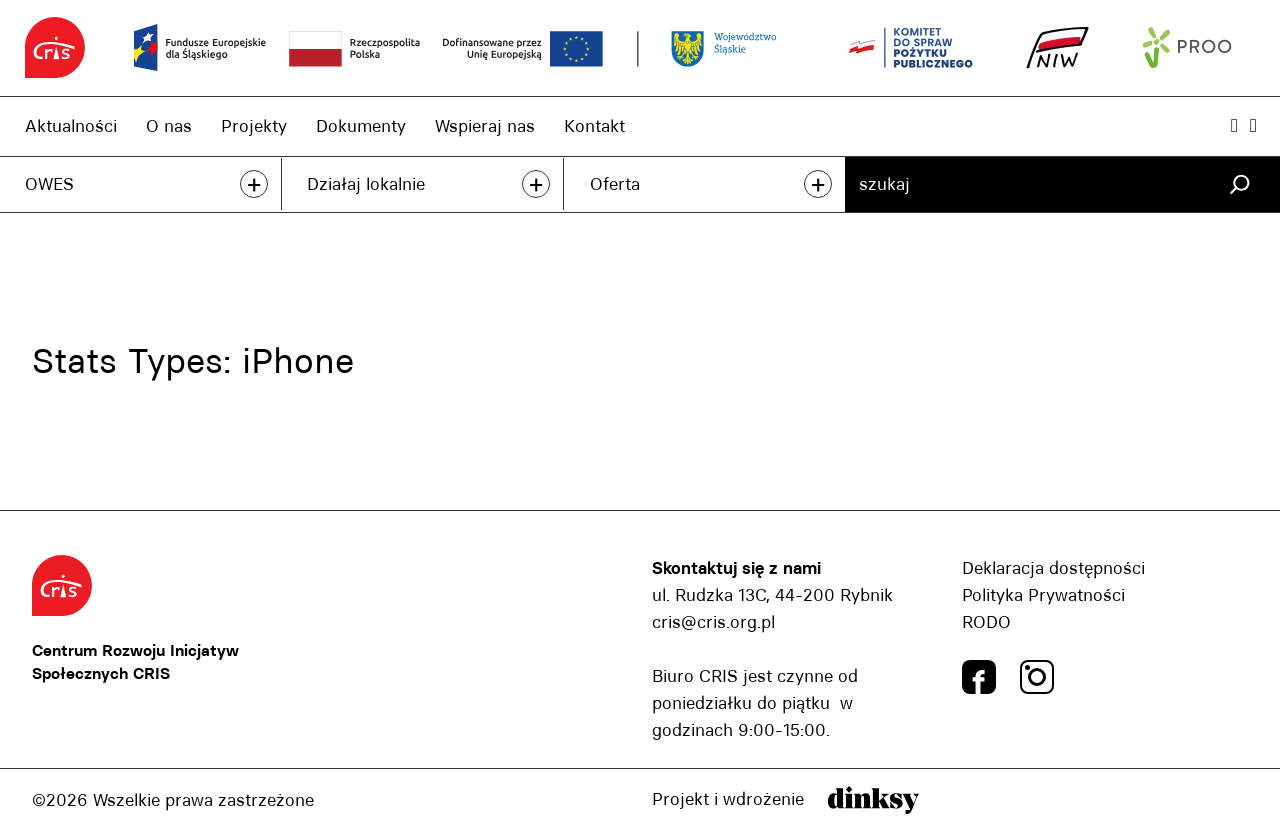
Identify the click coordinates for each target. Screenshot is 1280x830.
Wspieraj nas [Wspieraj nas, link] (485, 126)
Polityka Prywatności (1043, 595)
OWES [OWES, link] (49, 184)
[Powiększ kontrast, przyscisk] (1234, 125)
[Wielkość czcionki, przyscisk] (1253, 125)
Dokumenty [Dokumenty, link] (361, 126)
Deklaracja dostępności (1053, 568)
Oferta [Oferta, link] (615, 184)
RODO (986, 622)
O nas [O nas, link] (169, 126)
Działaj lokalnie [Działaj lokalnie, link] (366, 184)
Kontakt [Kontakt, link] (594, 126)
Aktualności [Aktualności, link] (71, 126)
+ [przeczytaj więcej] (254, 184)
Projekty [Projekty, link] (254, 126)
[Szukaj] (1239, 184)
